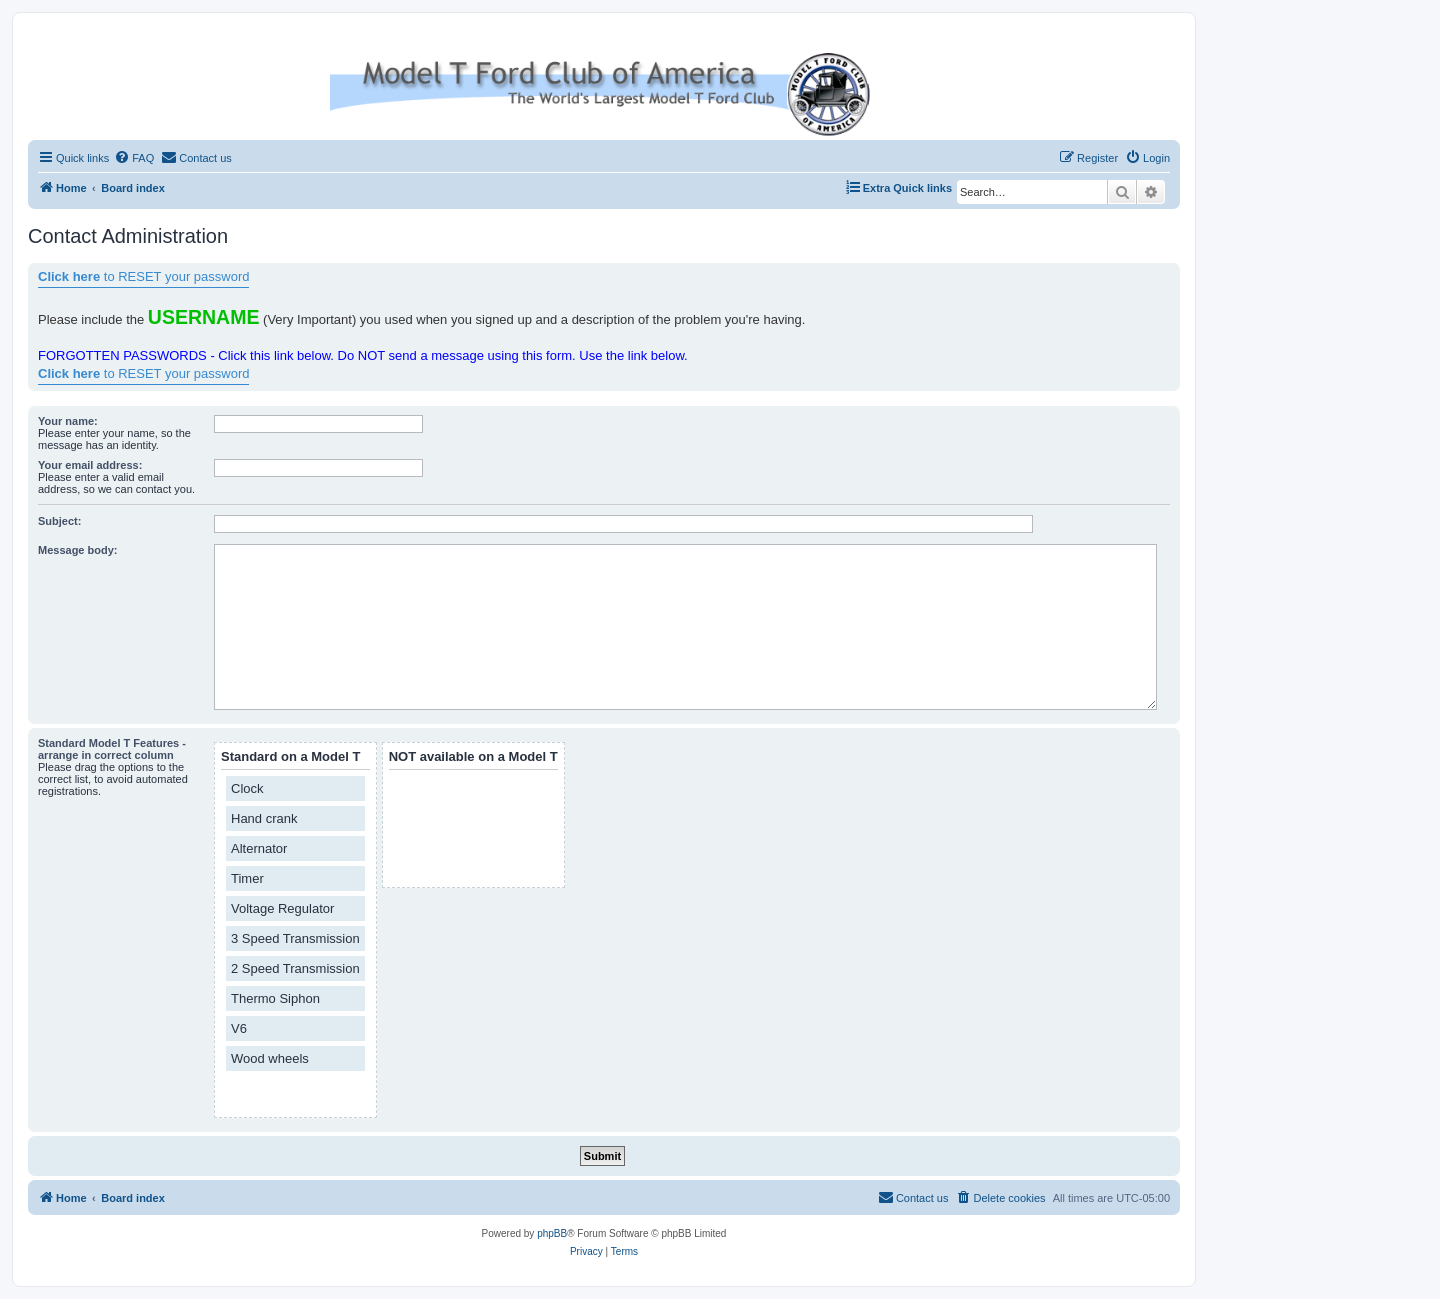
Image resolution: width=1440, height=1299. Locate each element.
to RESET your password (143, 276)
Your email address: (90, 465)
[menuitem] (134, 158)
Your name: (68, 421)
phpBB (552, 1233)
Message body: (77, 550)
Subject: (59, 521)
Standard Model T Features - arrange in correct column (112, 749)
